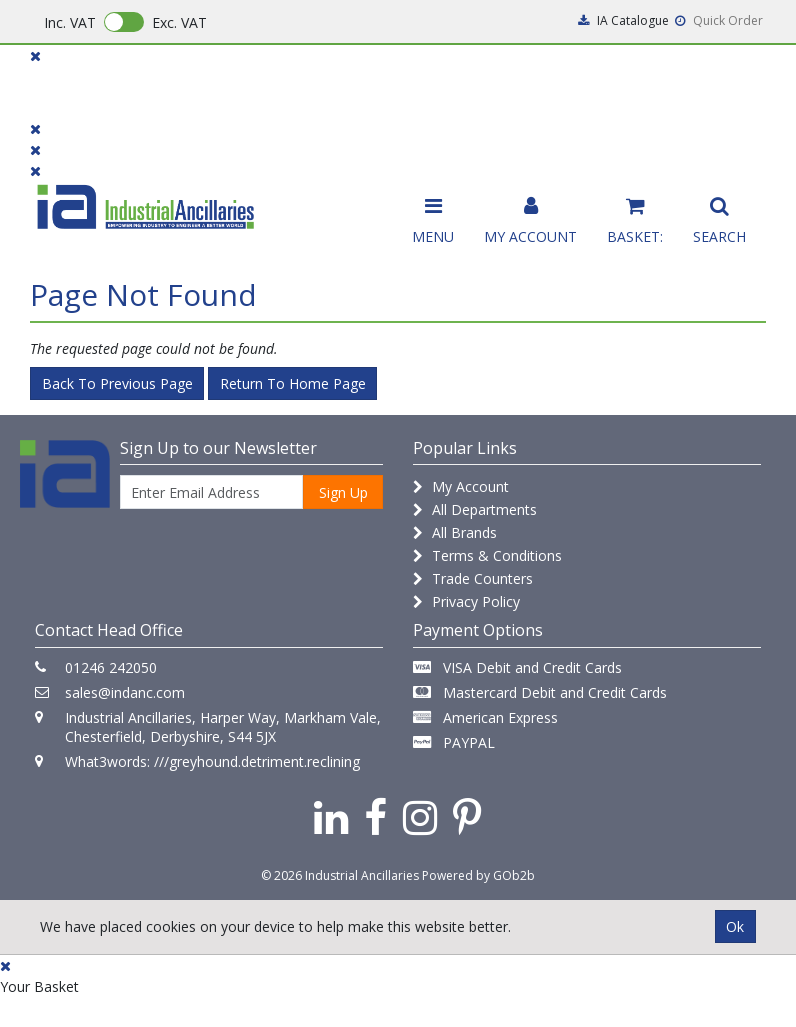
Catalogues (600, 91)
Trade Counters (473, 578)
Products (69, 82)
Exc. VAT (179, 22)
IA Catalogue (623, 20)
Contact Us (365, 82)
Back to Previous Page (117, 383)
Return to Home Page (293, 383)
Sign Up (343, 492)
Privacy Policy (466, 601)
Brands (264, 82)
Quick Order (719, 20)
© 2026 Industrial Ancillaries (340, 875)
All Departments (475, 509)
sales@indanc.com (125, 692)
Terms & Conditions (487, 555)
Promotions (482, 82)
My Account (461, 486)
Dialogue (171, 82)
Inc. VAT (70, 22)
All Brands (455, 532)
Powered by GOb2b (478, 875)
